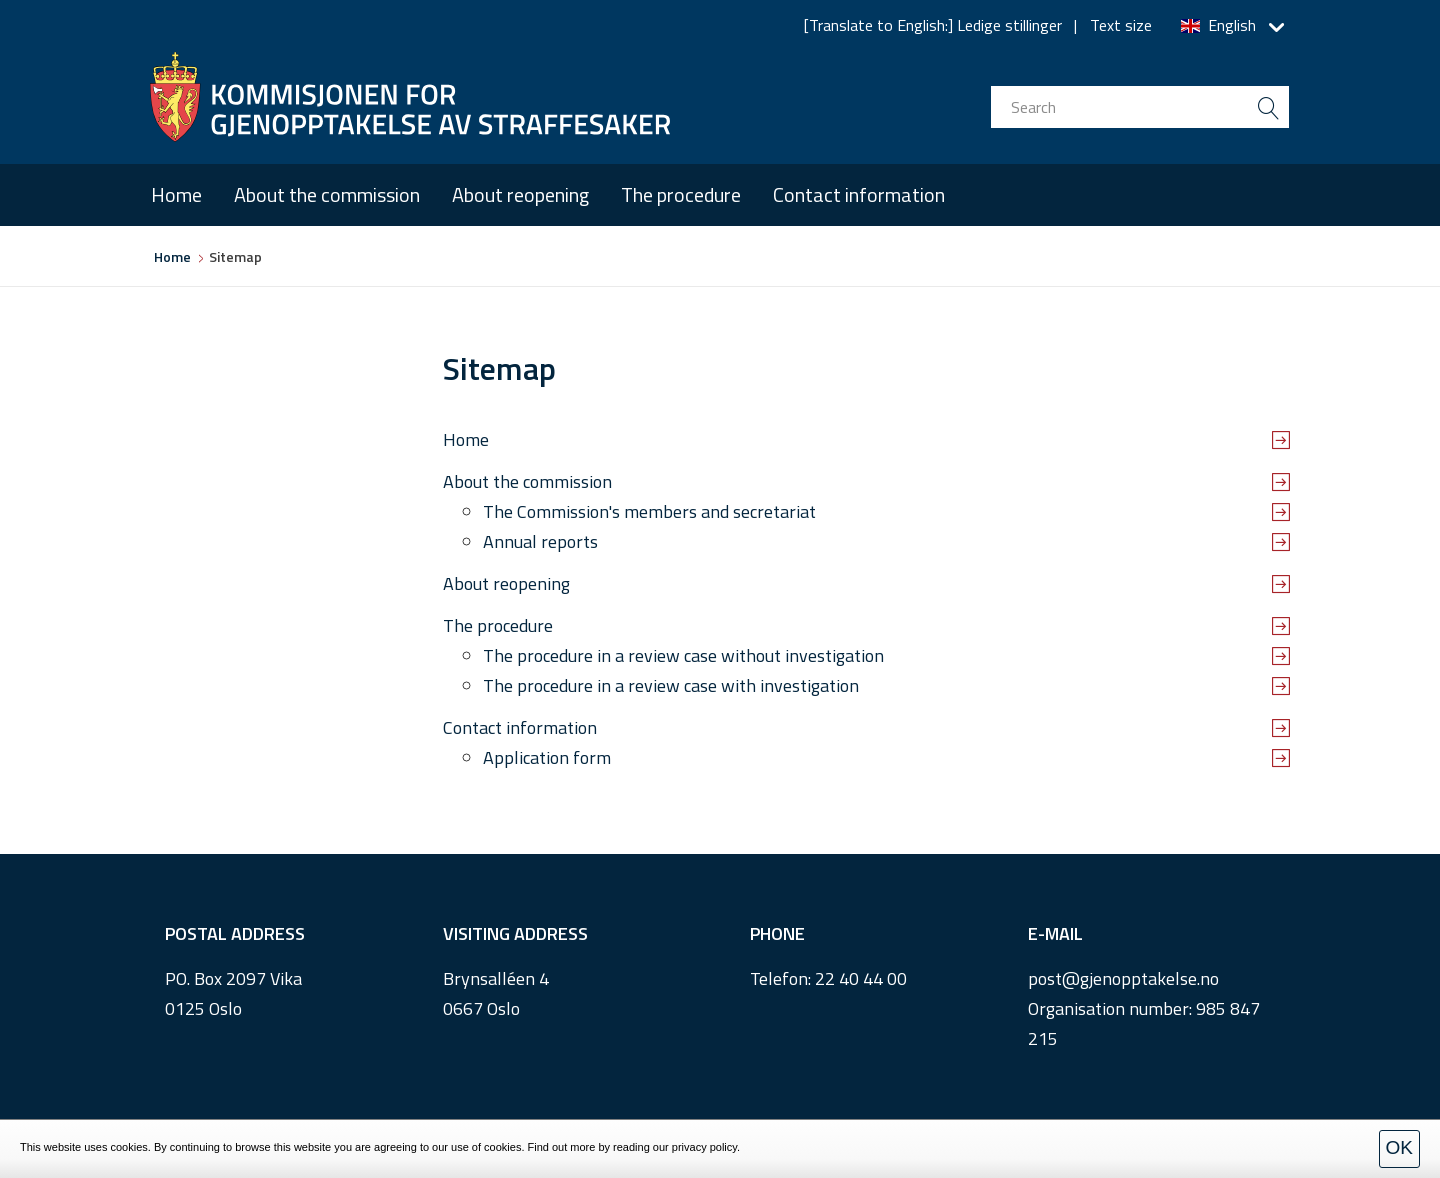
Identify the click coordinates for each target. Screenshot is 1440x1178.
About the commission (327, 194)
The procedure (681, 194)
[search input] (1140, 107)
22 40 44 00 (861, 978)
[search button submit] (1268, 107)
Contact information (859, 194)
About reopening (520, 194)
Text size (1121, 25)
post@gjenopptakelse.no (1123, 978)
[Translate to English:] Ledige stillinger (933, 25)
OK (1399, 1147)
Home (176, 194)
